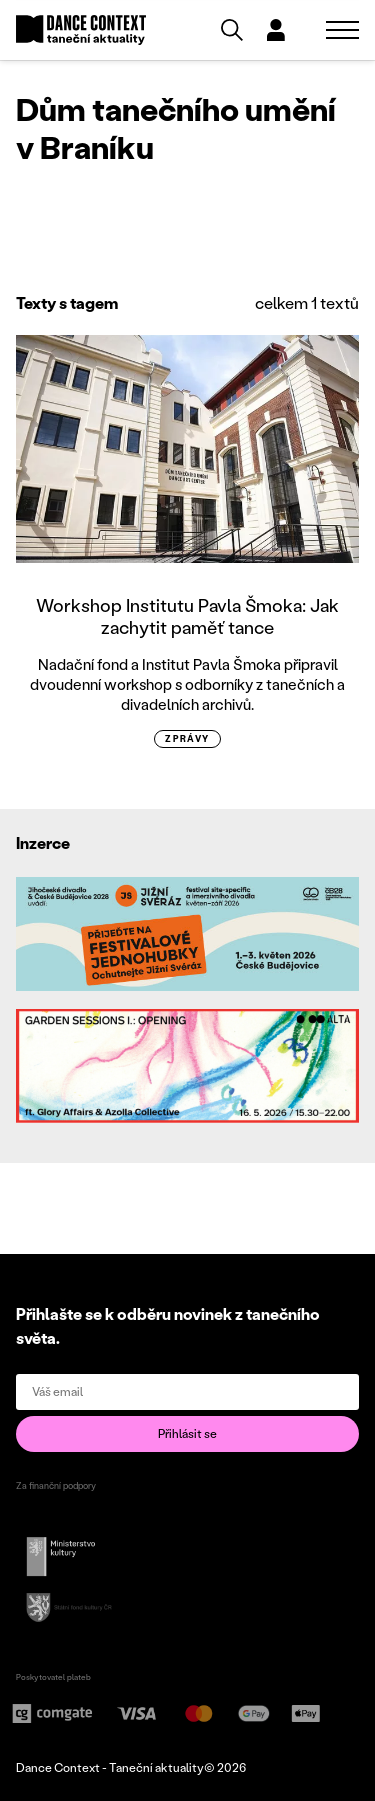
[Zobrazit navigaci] (342, 30)
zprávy (187, 738)
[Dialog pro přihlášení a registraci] (276, 30)
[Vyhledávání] (232, 30)
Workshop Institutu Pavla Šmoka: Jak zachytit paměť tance (187, 616)
